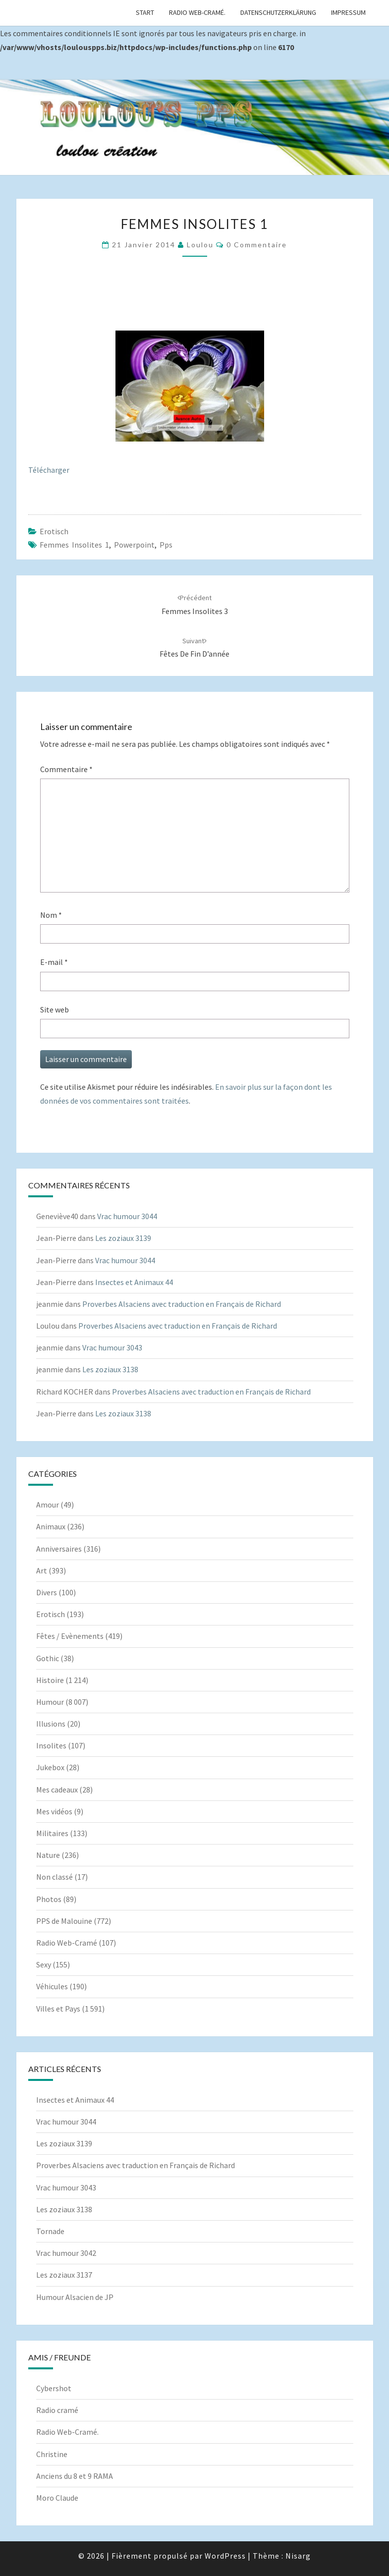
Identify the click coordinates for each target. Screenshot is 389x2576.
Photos (48, 1899)
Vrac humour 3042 (66, 2253)
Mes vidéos (54, 1811)
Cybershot (53, 2388)
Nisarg (298, 2556)
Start (145, 12)
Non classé (54, 1877)
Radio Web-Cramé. (197, 12)
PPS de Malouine (64, 1921)
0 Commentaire (256, 244)
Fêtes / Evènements (70, 1636)
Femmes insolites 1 (74, 545)
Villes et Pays (58, 2009)
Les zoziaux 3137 (64, 2275)
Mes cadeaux (57, 1789)
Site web (54, 1009)
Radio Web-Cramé (66, 1943)
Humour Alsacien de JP (74, 2297)
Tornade (50, 2231)
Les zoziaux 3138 (110, 1369)
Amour (47, 1505)
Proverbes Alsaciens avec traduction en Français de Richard (181, 1304)
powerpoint (134, 545)
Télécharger (48, 470)
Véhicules (52, 1986)
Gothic (47, 1658)
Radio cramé (57, 2410)
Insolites (51, 1745)
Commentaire (66, 769)
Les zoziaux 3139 (123, 1238)
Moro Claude (57, 2498)
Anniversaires (59, 1549)
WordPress (225, 2556)
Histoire (50, 1680)
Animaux (50, 1526)
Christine (51, 2454)
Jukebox (50, 1767)
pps (166, 545)
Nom (51, 915)
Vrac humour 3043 (112, 1347)
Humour (50, 1702)
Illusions (50, 1724)
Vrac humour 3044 (127, 1216)
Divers (46, 1592)
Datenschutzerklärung (278, 12)
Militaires (52, 1833)
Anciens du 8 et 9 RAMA (74, 2476)
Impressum (348, 12)
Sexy (43, 1964)
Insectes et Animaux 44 (134, 1282)
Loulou (200, 244)
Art (41, 1570)
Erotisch (54, 531)
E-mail (54, 962)
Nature (48, 1855)
